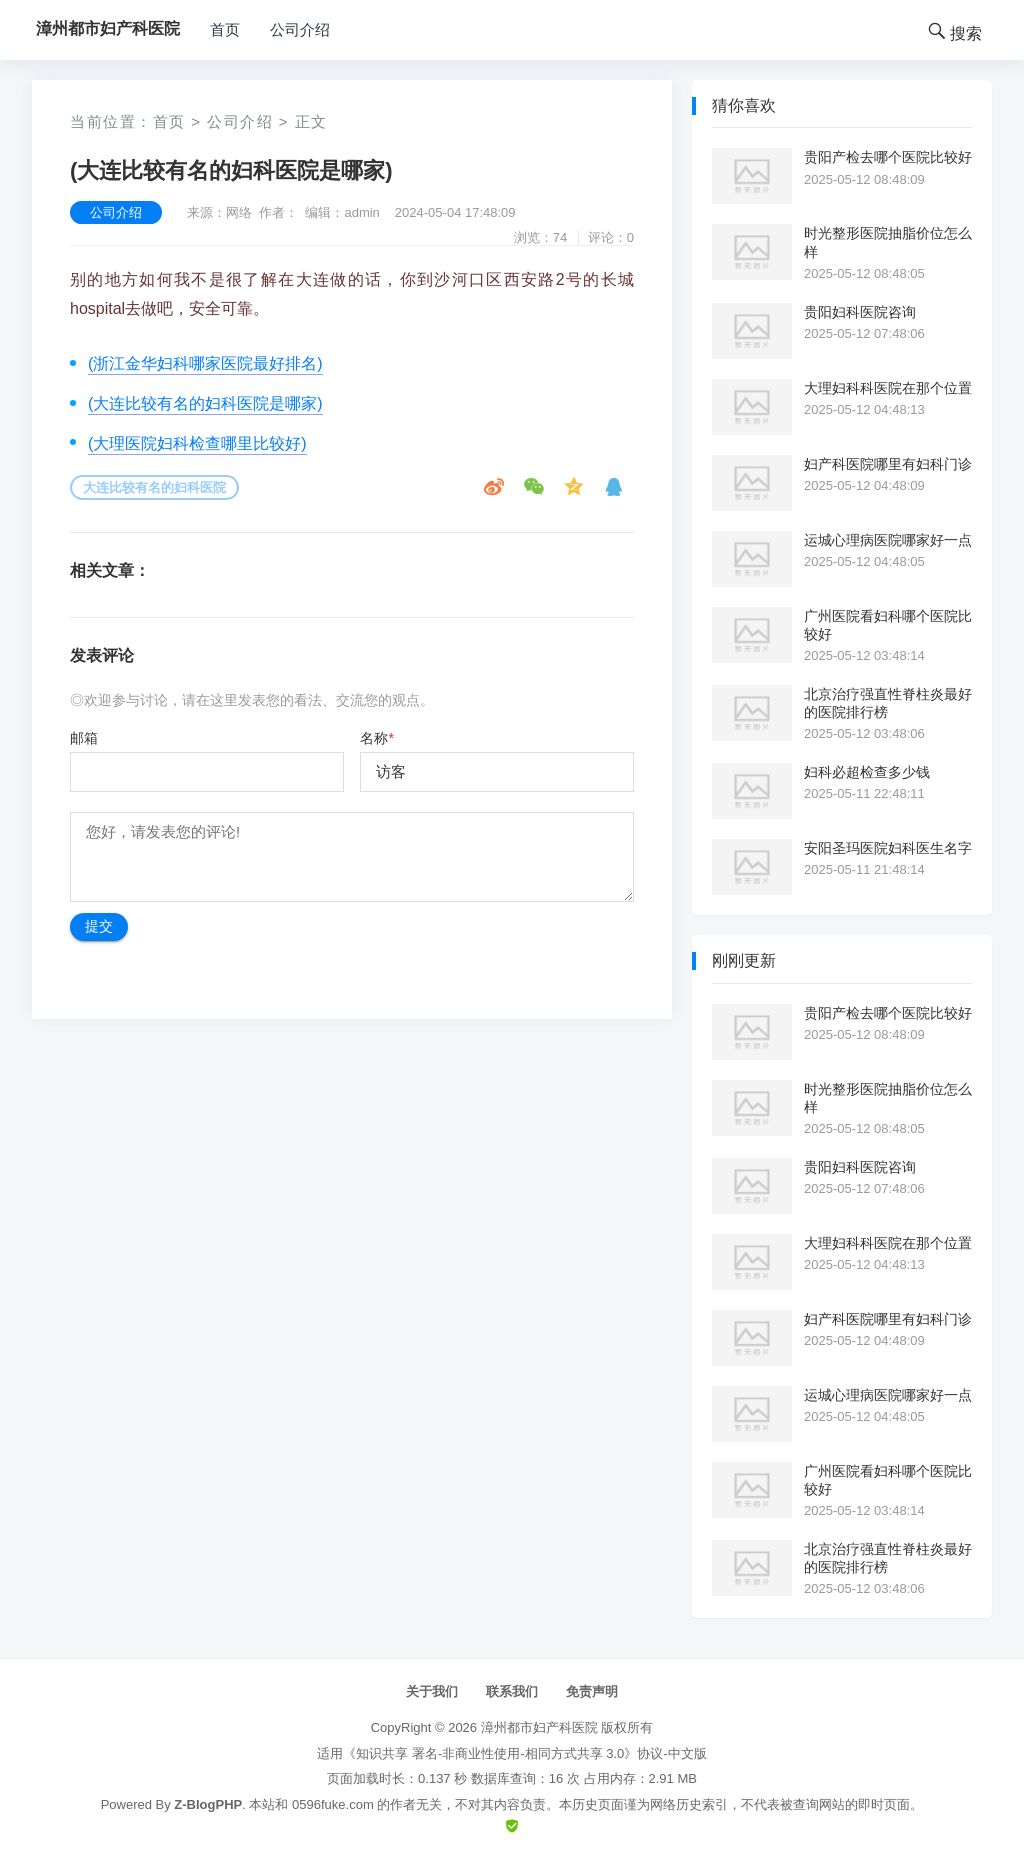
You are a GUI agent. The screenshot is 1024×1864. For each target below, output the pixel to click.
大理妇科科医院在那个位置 (888, 388)
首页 (225, 29)
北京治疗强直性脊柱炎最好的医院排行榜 (888, 703)
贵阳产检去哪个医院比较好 (888, 157)
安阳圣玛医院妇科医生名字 (888, 848)
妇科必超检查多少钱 (867, 772)
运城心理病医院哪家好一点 (888, 540)
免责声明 (592, 1691)
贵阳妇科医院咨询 (860, 312)
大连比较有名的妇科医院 (154, 487)
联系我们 (512, 1691)
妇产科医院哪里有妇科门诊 (888, 464)
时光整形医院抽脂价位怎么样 (888, 242)
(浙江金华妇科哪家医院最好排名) (205, 363)
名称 (376, 738)
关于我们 (432, 1691)
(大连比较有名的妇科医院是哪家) (205, 403)
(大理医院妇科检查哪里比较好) (197, 443)
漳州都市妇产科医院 (539, 1727)
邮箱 (84, 738)
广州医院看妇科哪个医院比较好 (888, 625)
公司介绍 (300, 29)
